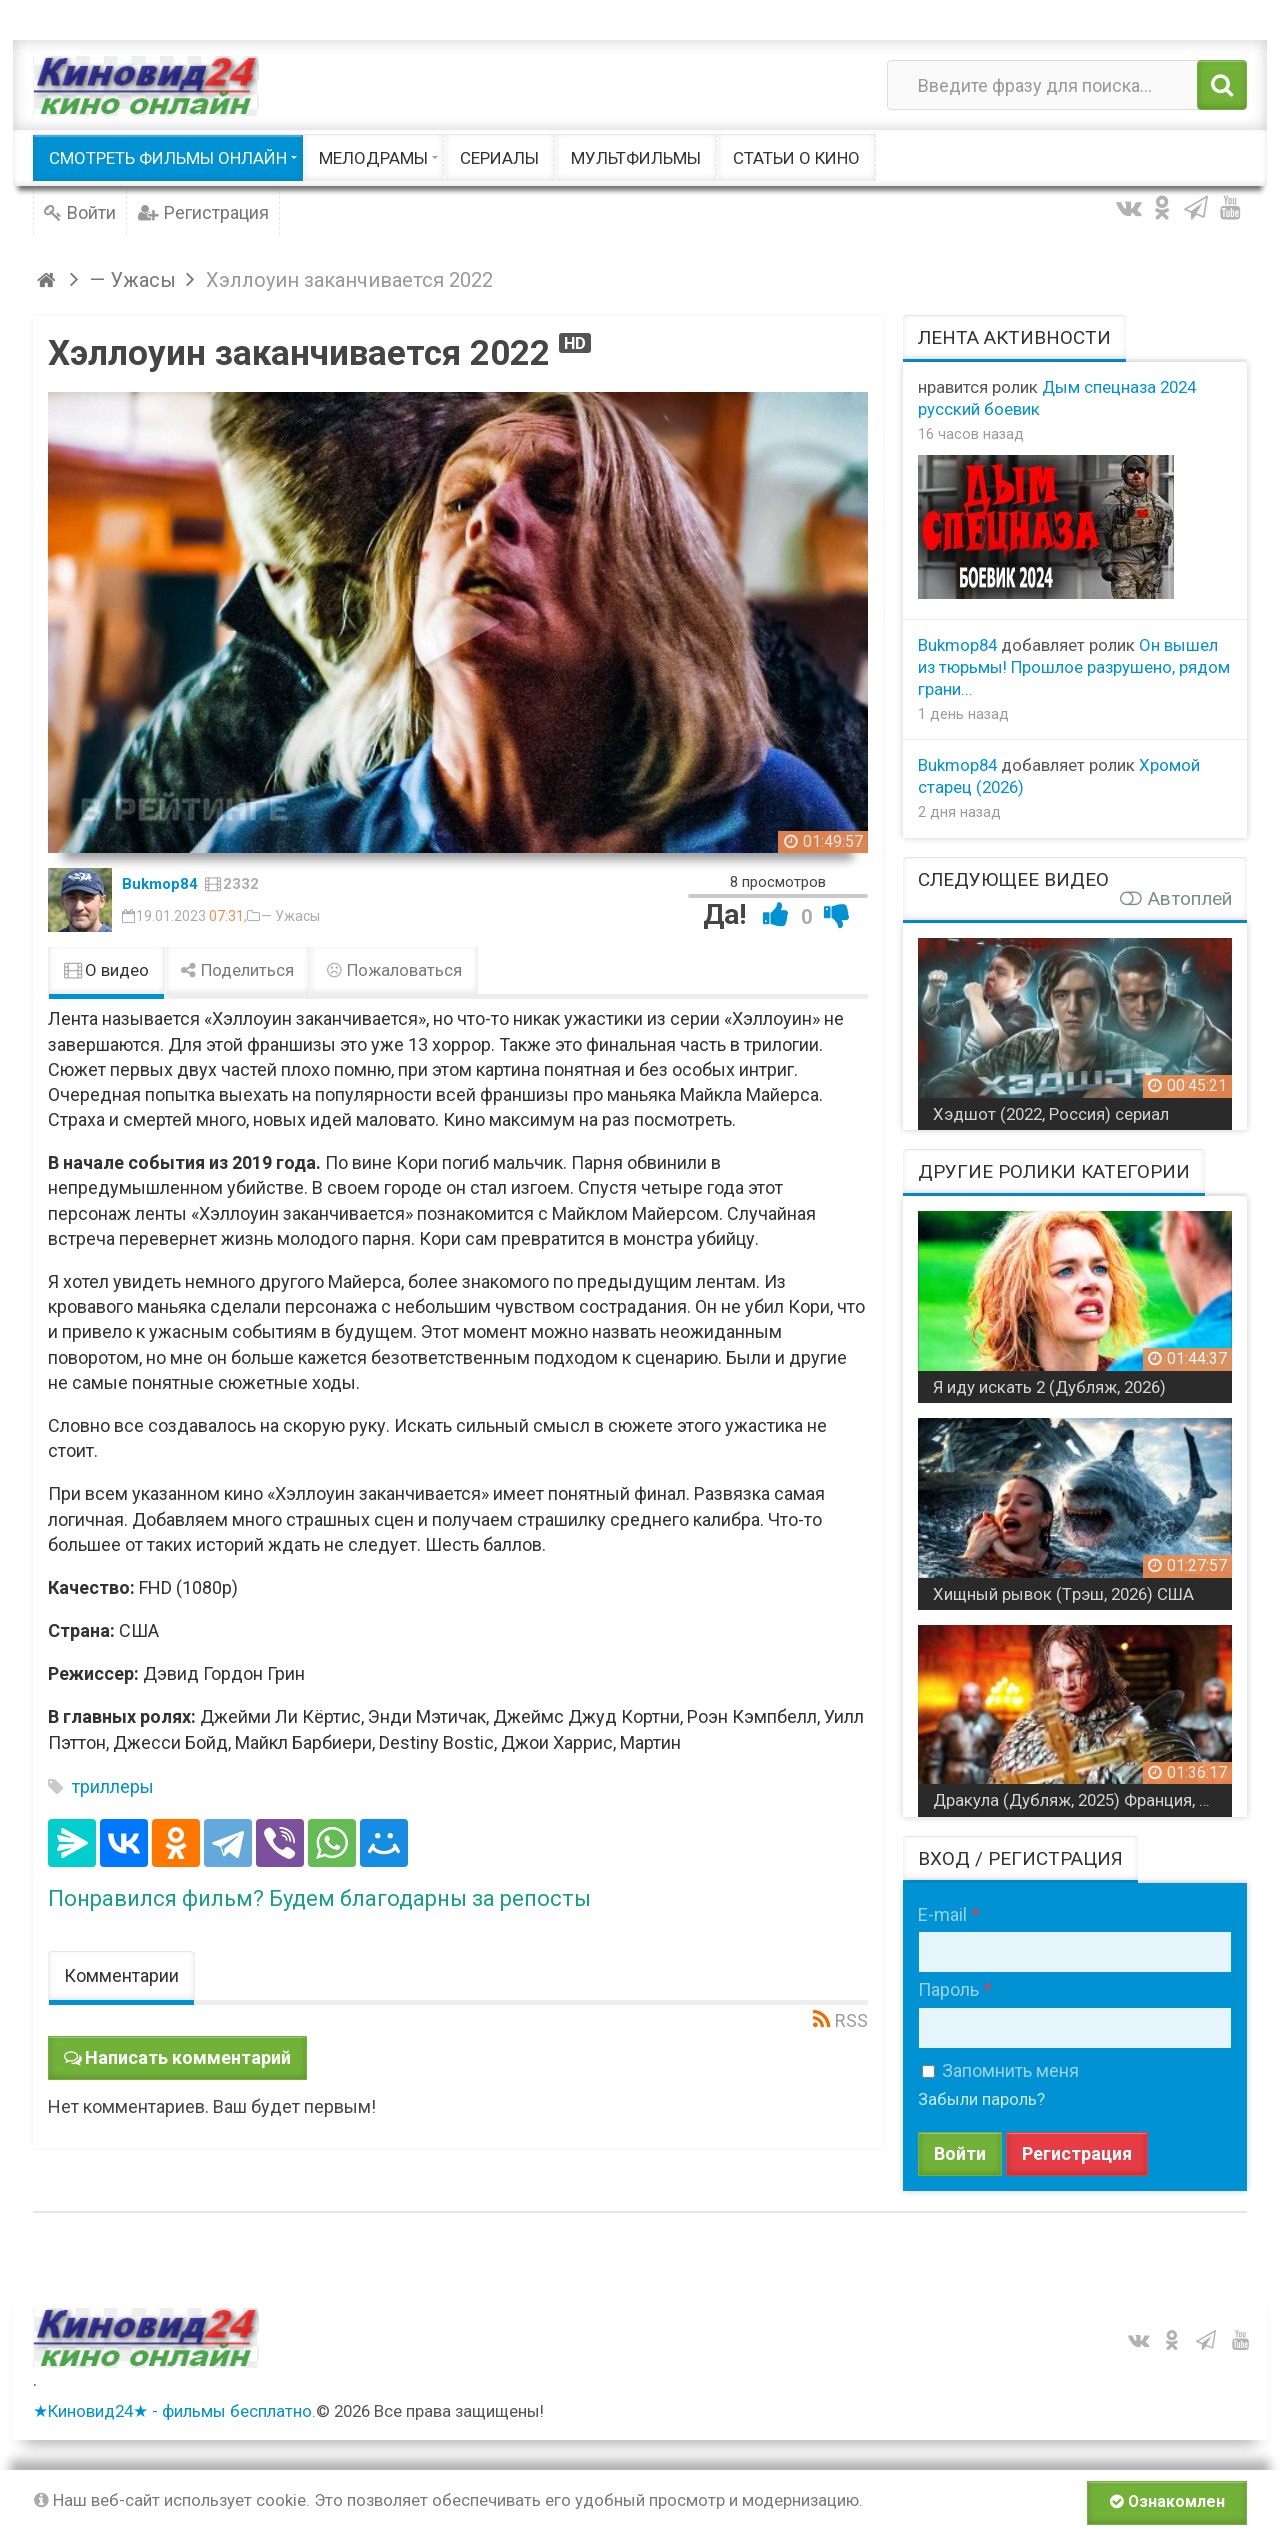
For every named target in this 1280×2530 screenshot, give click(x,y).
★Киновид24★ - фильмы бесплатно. (174, 2411)
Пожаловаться (394, 970)
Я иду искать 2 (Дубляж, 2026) (1049, 1387)
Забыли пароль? (981, 2099)
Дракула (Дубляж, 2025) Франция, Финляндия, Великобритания (1082, 1800)
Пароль (948, 1989)
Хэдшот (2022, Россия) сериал (1051, 1114)
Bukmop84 (160, 884)
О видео (106, 970)
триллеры (113, 1786)
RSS (851, 2020)
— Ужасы (290, 916)
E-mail (942, 1914)
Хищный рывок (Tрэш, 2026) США (1063, 1594)
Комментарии (121, 1975)
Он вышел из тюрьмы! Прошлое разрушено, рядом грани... (1074, 667)
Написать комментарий (188, 2057)
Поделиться (238, 970)
